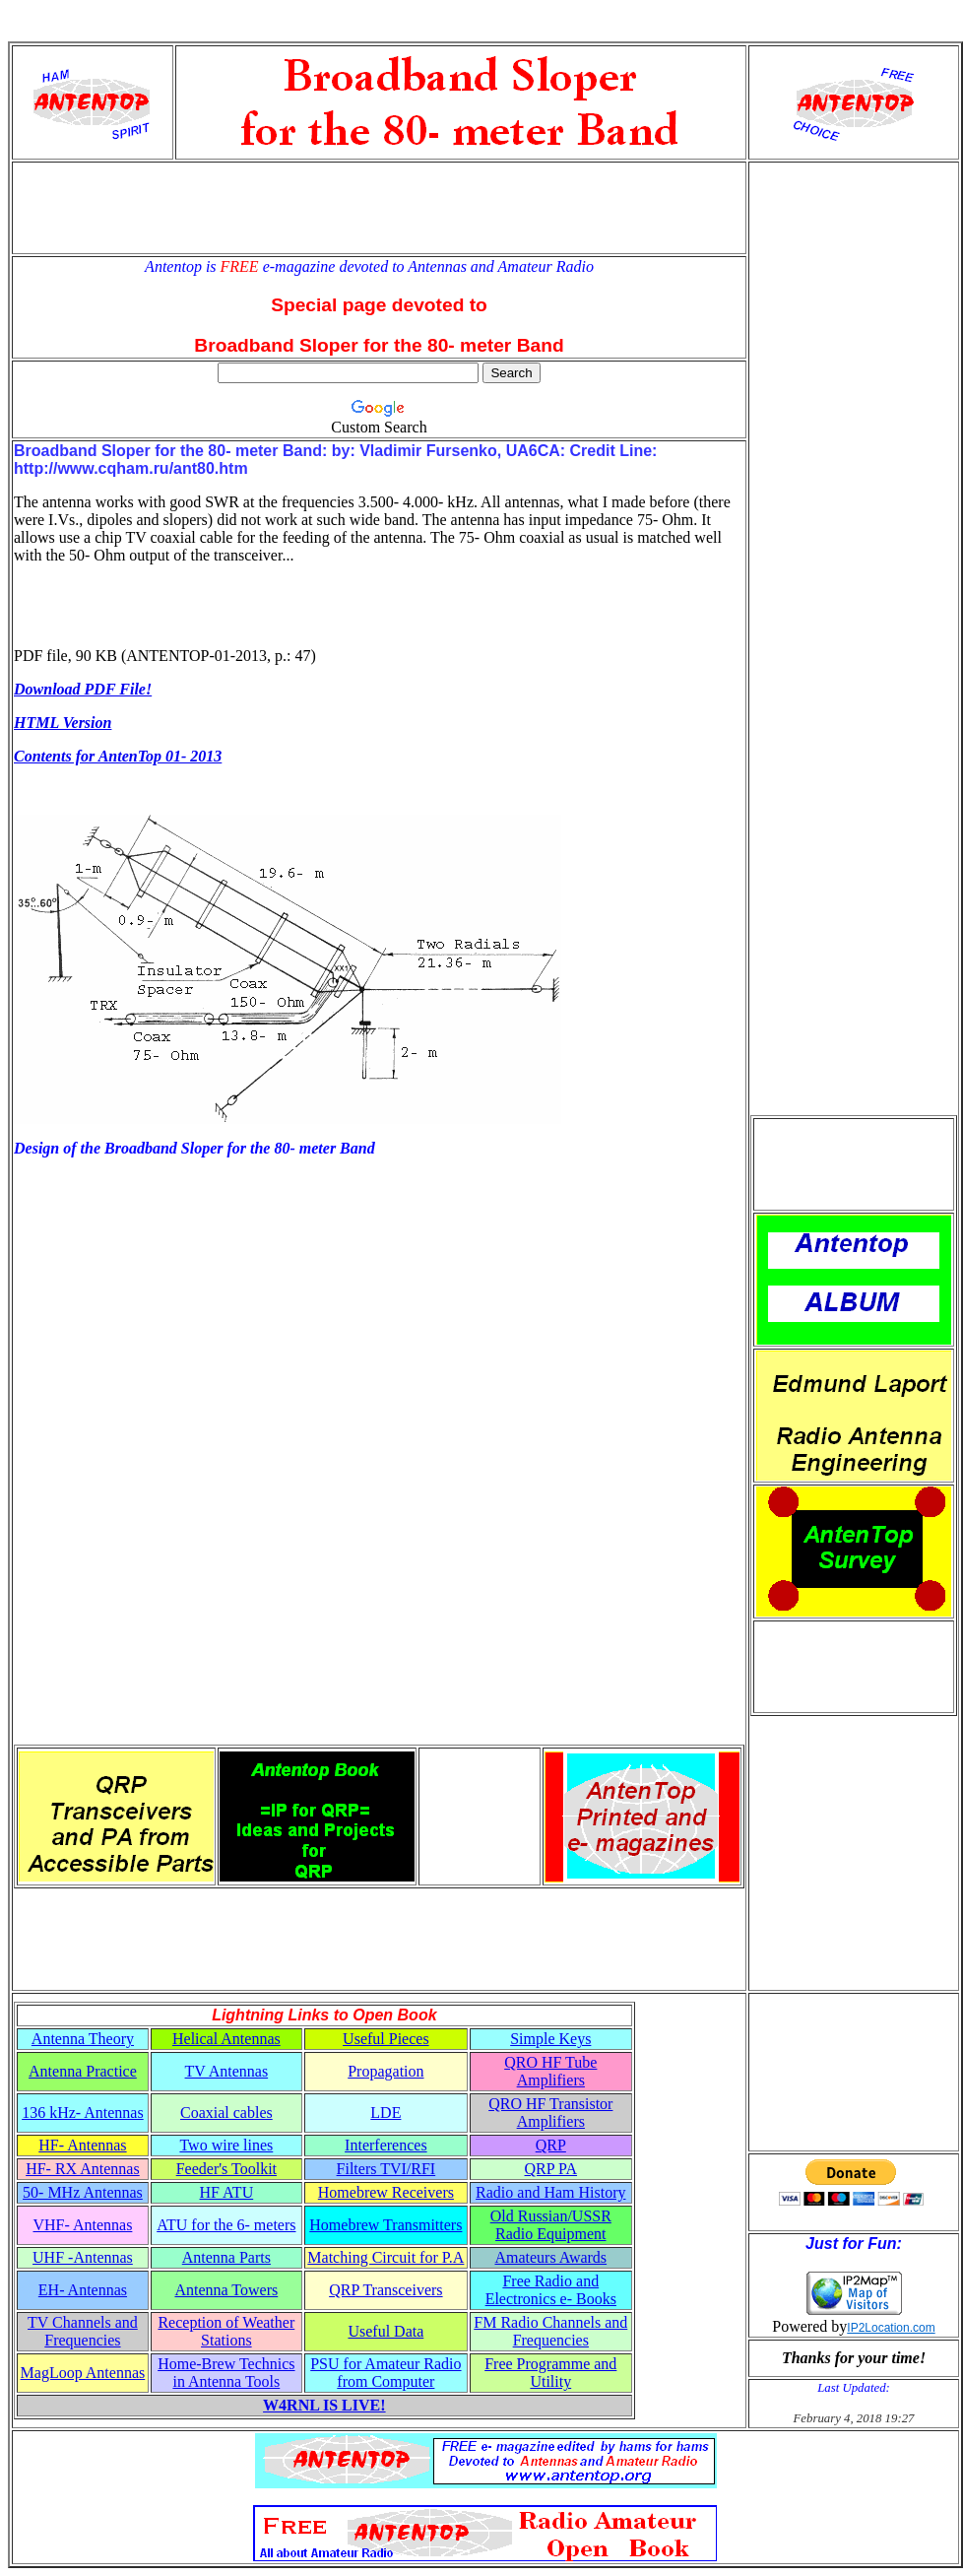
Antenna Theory (83, 2038)
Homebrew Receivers (386, 2192)
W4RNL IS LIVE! (324, 2405)
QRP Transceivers (385, 2289)
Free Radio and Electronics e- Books (550, 2290)
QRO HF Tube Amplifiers (550, 2071)
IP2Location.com (890, 2328)
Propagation (385, 2071)
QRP (551, 2145)
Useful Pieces (386, 2038)
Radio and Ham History (550, 2192)
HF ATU (227, 2192)
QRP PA (551, 2168)
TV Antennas (227, 2071)
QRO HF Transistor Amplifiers (550, 2112)
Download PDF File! (83, 689)
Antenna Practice (83, 2071)
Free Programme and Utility (550, 2372)
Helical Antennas (226, 2038)
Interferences (386, 2145)
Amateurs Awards (550, 2257)
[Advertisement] (379, 208)
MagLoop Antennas (83, 2372)
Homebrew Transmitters (385, 2224)
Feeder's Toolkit (226, 2168)
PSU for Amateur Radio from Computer (385, 2372)
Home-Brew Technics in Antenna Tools (226, 2372)
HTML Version (62, 722)
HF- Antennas (82, 2145)
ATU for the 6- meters (226, 2224)
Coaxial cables (226, 2112)
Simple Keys (550, 2038)
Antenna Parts (226, 2257)
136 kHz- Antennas (83, 2112)
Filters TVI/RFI (386, 2168)
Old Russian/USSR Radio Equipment (550, 2225)
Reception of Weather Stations (226, 2331)
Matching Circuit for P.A (385, 2257)
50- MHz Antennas (83, 2192)
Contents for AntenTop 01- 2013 (118, 756)
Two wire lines (226, 2145)
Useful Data (385, 2331)
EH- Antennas (82, 2289)
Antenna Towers (226, 2289)
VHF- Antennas (82, 2224)
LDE (385, 2112)
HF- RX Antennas (83, 2168)
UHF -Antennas (82, 2257)
